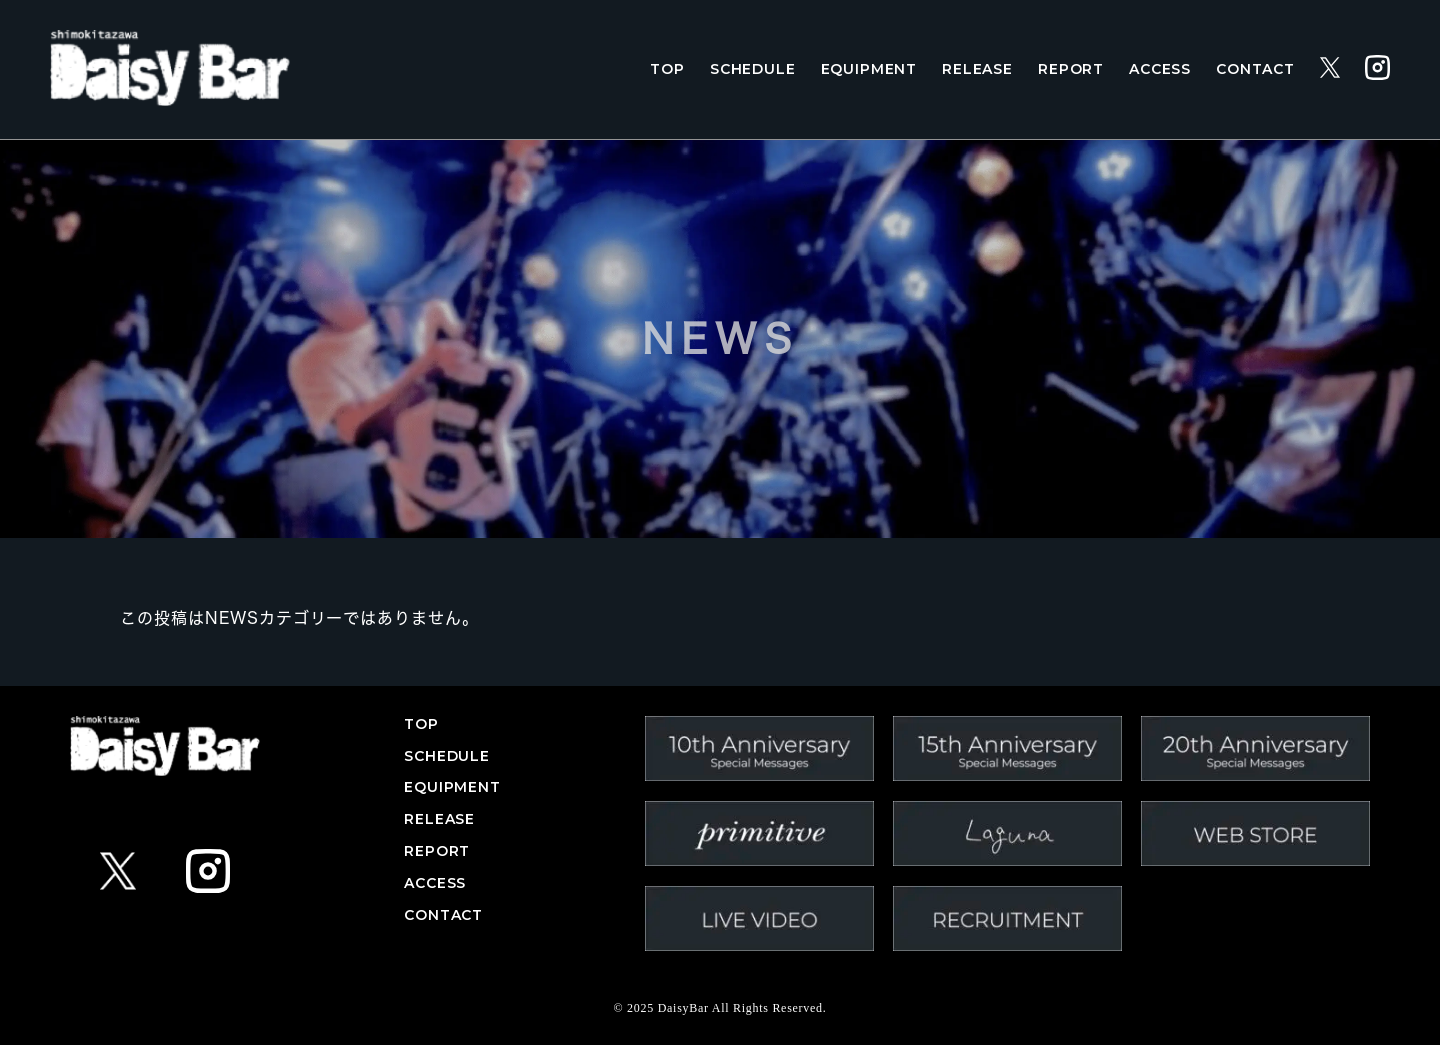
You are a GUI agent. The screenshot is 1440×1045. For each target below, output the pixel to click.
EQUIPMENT (869, 69)
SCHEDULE (753, 69)
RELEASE (977, 69)
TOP (667, 69)
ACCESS (1160, 69)
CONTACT (1255, 69)
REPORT (1071, 69)
